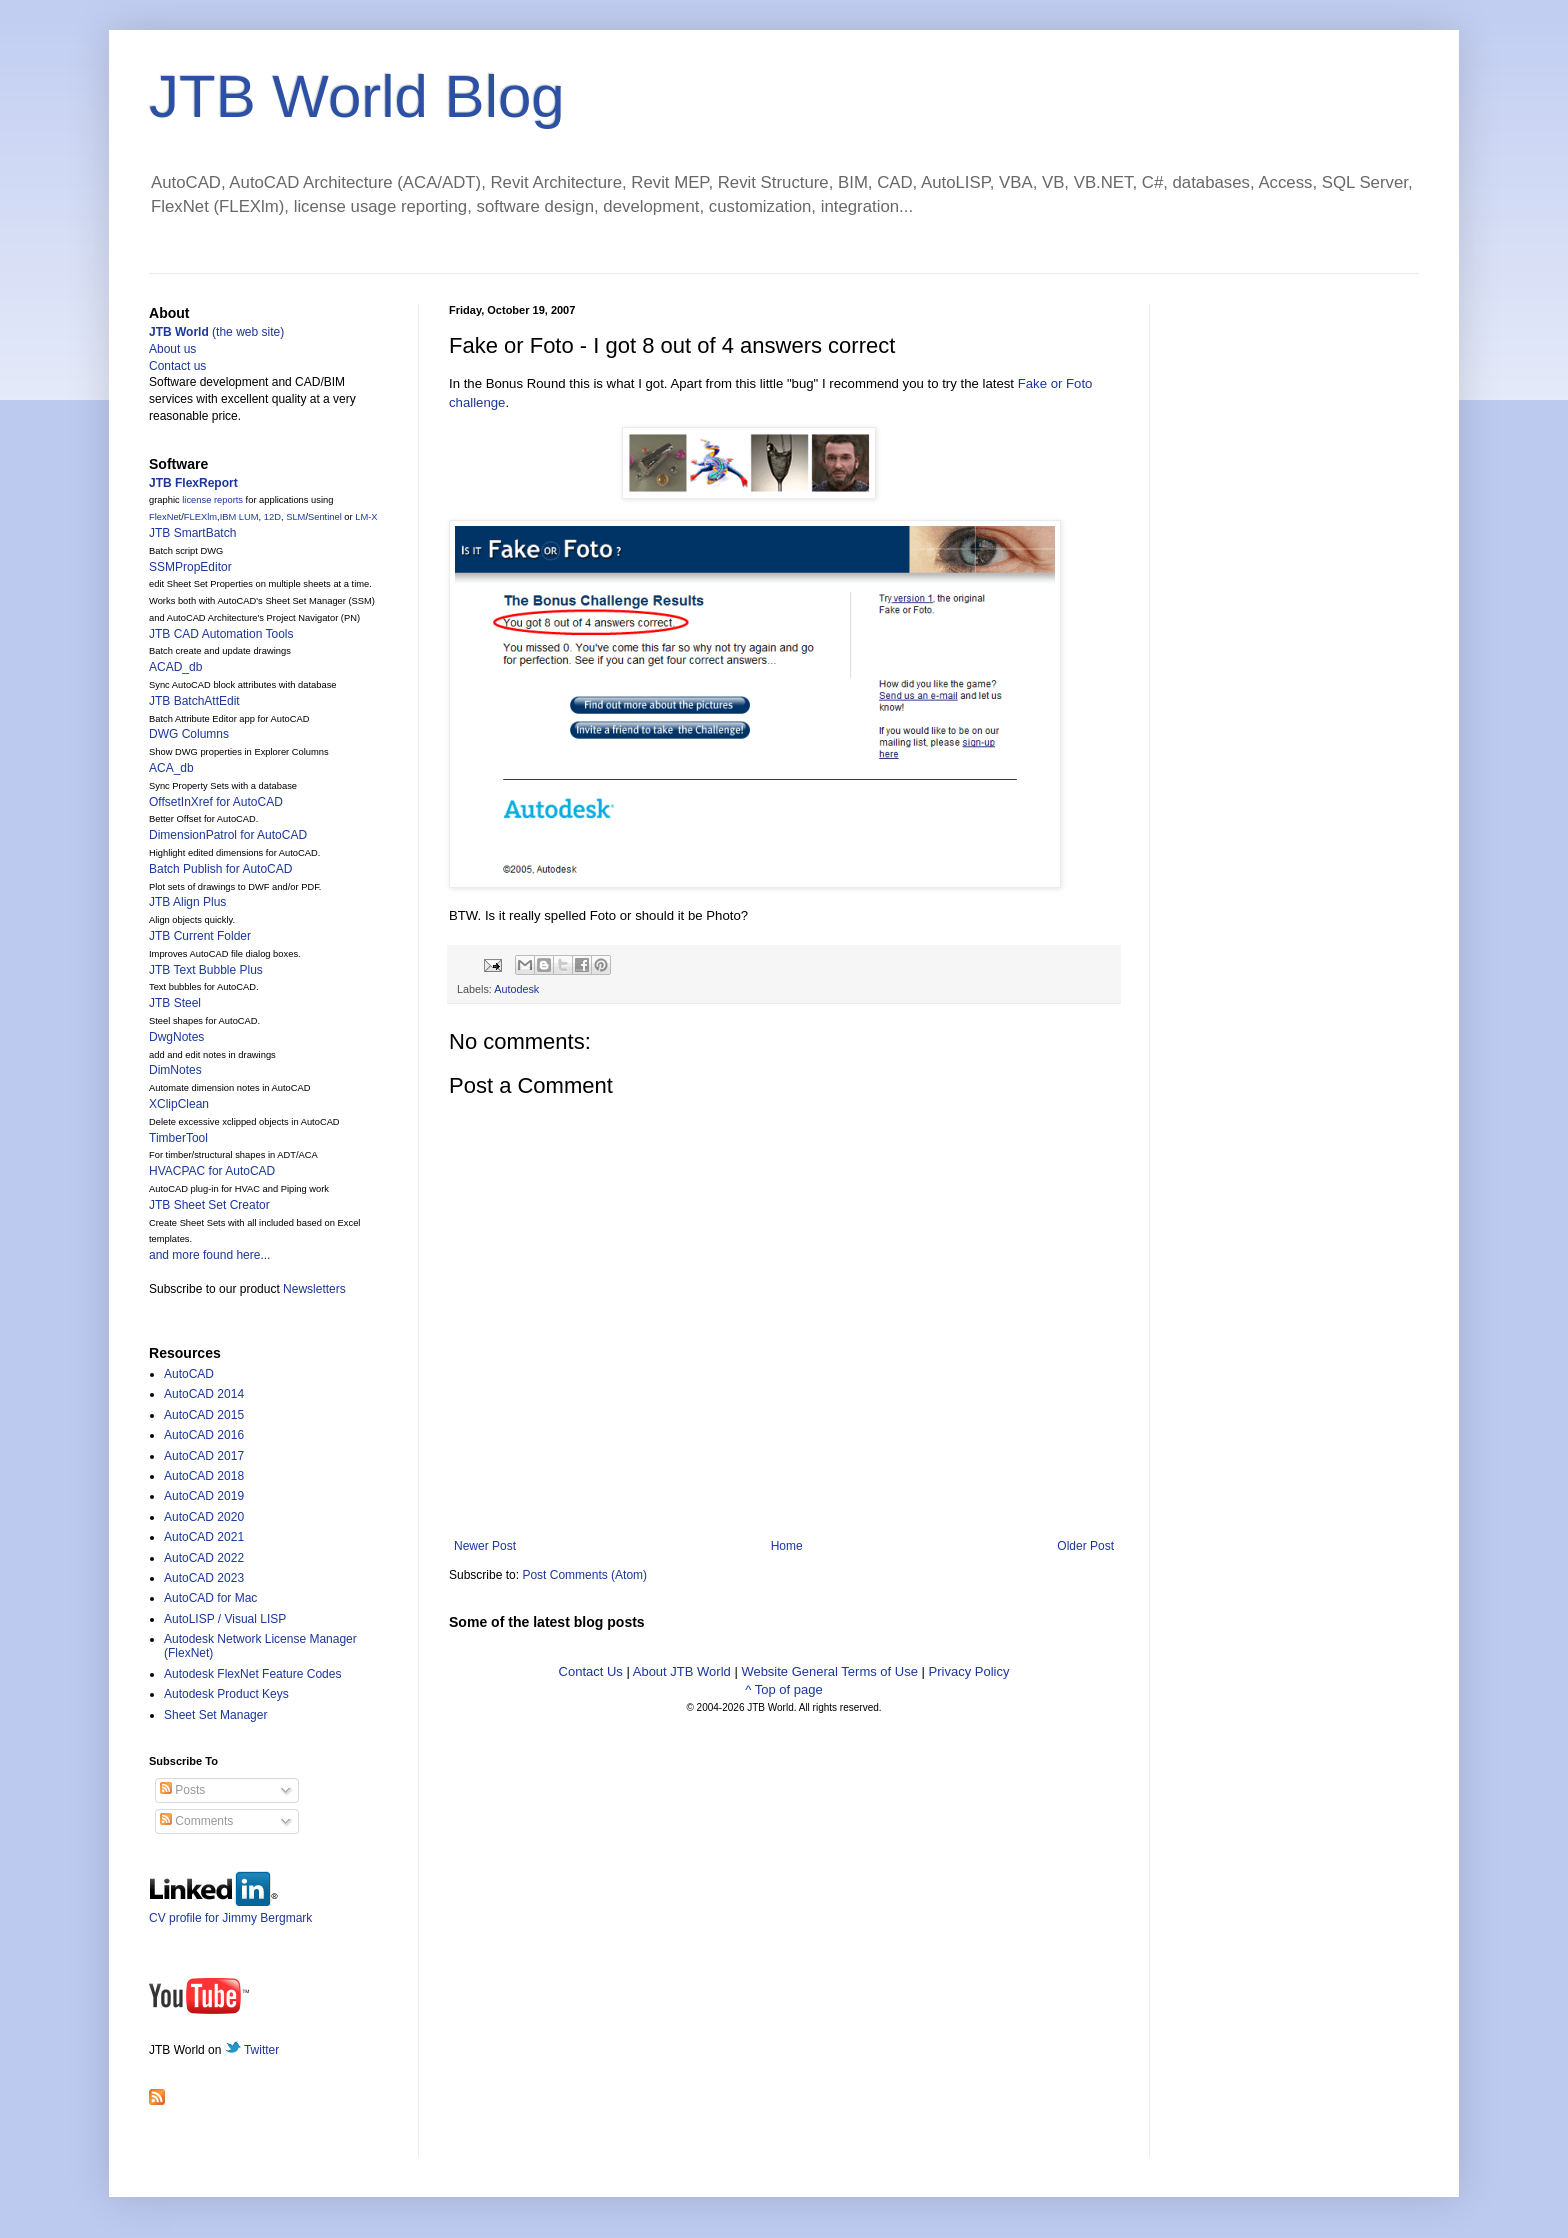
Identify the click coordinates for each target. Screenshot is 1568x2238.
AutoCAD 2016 (204, 1435)
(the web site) (216, 332)
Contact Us (591, 1671)
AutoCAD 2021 (204, 1537)
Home (787, 1546)
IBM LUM (239, 517)
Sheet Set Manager (215, 1715)
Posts (182, 1790)
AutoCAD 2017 (204, 1456)
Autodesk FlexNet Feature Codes (252, 1674)
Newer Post (485, 1546)
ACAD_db (175, 667)
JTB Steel (175, 1003)
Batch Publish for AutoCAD (220, 869)
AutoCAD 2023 (204, 1578)
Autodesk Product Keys (226, 1694)
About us (172, 349)
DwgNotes (176, 1037)
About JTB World (682, 1671)
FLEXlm (200, 517)
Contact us (177, 366)
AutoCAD (189, 1374)
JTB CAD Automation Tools (221, 634)
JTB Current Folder (200, 936)
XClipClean (179, 1104)
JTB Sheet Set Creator (209, 1205)
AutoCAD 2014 (204, 1394)
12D (272, 517)
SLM (295, 517)
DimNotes (175, 1070)
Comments (196, 1821)
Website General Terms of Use (829, 1671)
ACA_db (171, 768)
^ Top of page (783, 1689)
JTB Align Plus (187, 902)
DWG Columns (189, 734)
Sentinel (325, 517)
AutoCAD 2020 (204, 1517)
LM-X (366, 517)
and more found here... (209, 1255)
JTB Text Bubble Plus (206, 970)
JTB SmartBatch (192, 533)
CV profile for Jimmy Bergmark (230, 1910)
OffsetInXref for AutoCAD (216, 802)
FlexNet (165, 517)
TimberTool (178, 1138)
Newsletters (314, 1289)
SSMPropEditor (190, 567)
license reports (212, 500)
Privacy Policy (969, 1671)
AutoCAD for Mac (210, 1598)
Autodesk (516, 989)
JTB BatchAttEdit (194, 701)
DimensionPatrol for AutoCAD (228, 835)
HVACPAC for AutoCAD (212, 1171)
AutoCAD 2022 (204, 1558)
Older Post (1085, 1546)
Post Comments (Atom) (584, 1575)
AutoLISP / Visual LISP (225, 1619)
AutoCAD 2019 (204, 1496)
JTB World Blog (357, 96)
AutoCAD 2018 (204, 1476)
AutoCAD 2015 (204, 1415)
